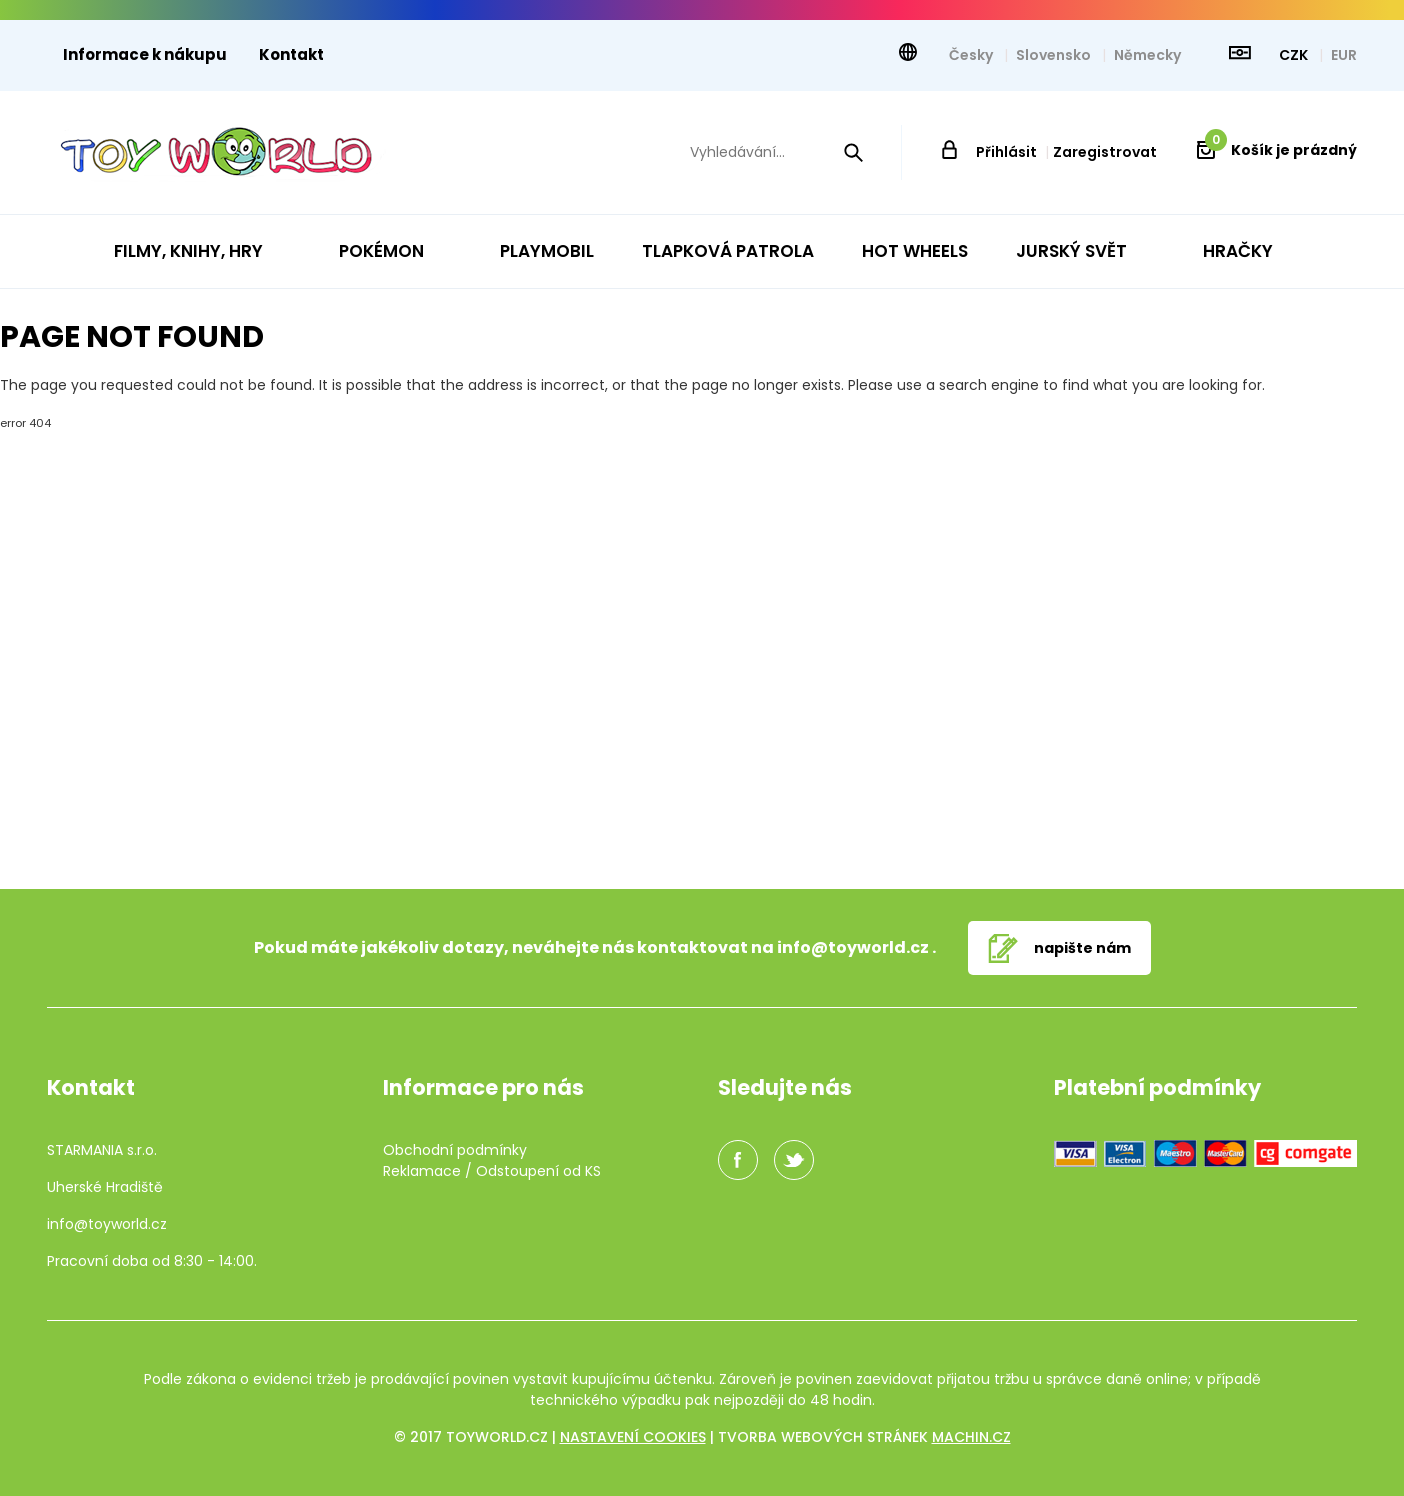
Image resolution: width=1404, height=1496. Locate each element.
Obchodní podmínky (455, 1150)
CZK (1295, 55)
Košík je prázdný (1281, 150)
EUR (1344, 55)
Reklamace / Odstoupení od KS (492, 1171)
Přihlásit (1006, 152)
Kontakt (291, 54)
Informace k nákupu (145, 54)
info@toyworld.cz (853, 947)
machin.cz (971, 1437)
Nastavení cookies (633, 1437)
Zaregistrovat (1105, 152)
